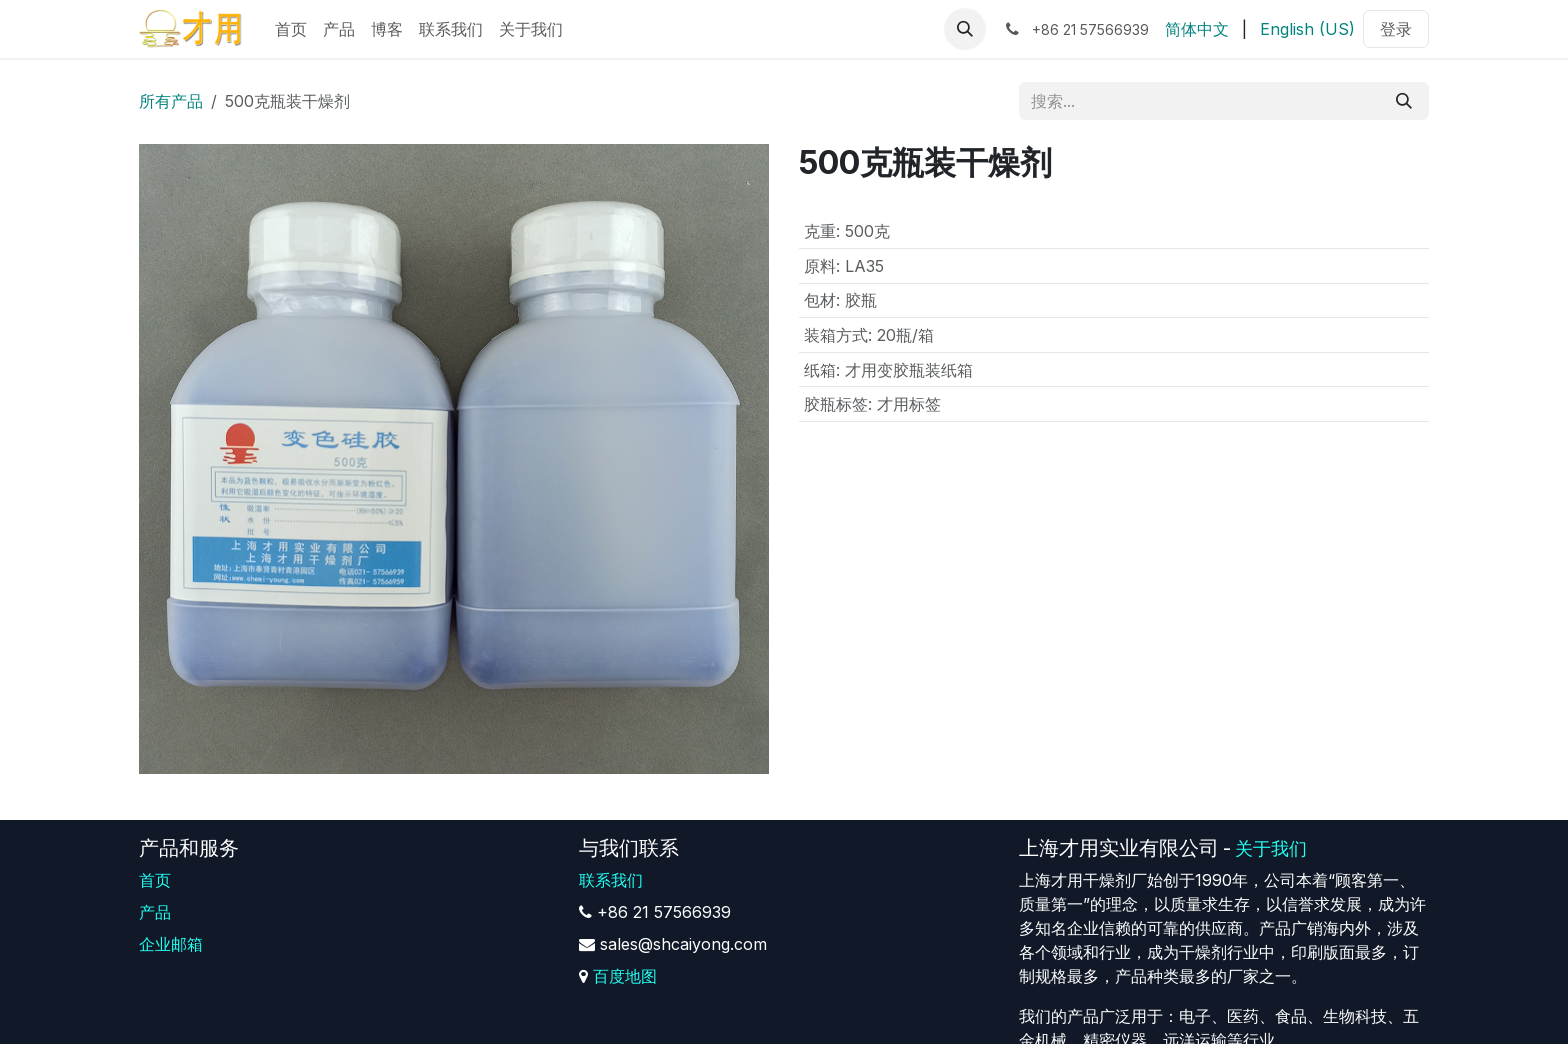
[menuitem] (291, 29)
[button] (965, 29)
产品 (155, 912)
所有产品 (171, 101)
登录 (1396, 29)
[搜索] (1404, 101)
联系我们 (611, 880)
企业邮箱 (171, 944)
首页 (155, 880)
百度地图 (625, 976)
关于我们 (1271, 848)
